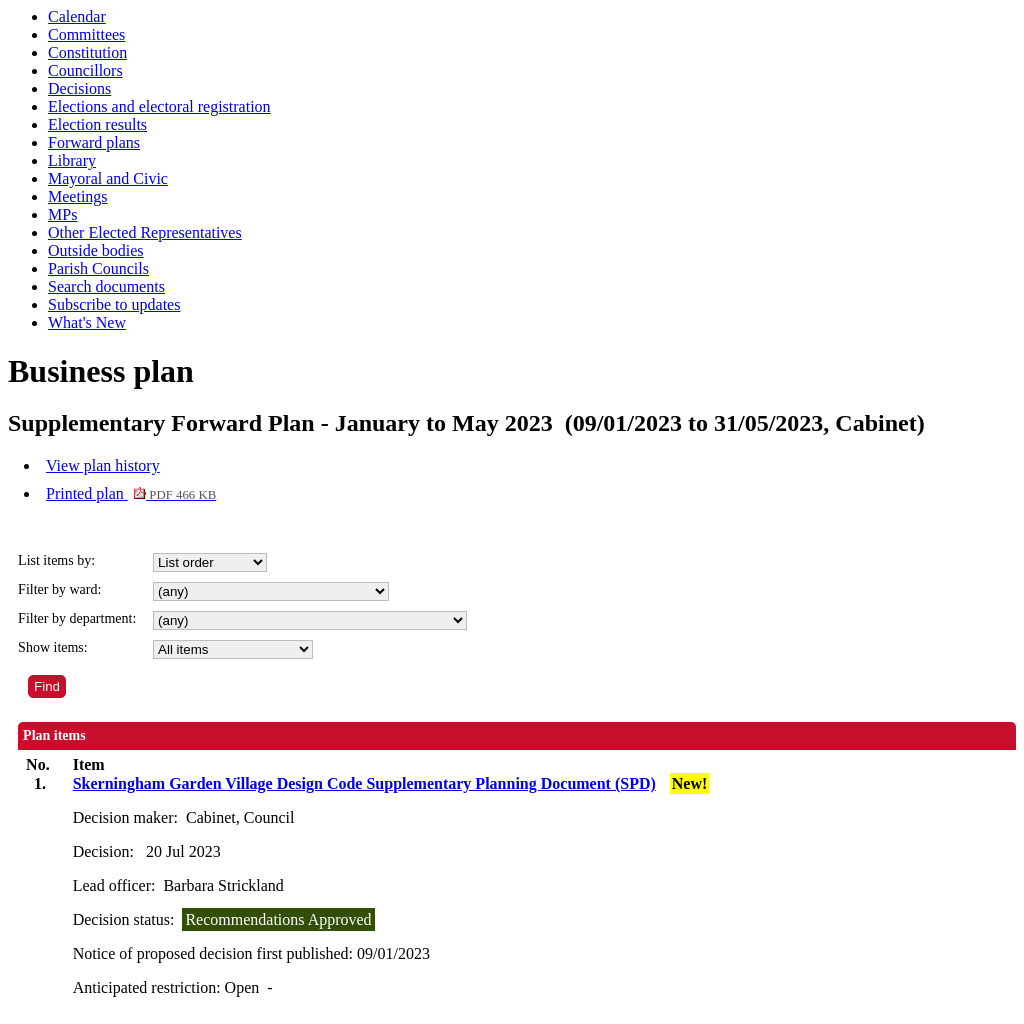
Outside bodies (96, 250)
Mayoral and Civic (108, 178)
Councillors (85, 70)
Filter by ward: (59, 589)
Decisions (79, 88)
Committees (86, 34)
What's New (87, 322)
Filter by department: (77, 618)
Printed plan (131, 493)
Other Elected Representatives (145, 232)
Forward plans (94, 142)
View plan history (103, 465)
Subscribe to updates (114, 304)
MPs (62, 214)
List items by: (56, 560)
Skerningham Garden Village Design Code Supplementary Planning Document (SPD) (364, 783)
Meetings (78, 196)
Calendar (77, 16)
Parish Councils (98, 268)
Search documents (106, 286)
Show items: (53, 647)
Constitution (87, 52)
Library (72, 160)
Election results (97, 124)
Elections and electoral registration (159, 106)
